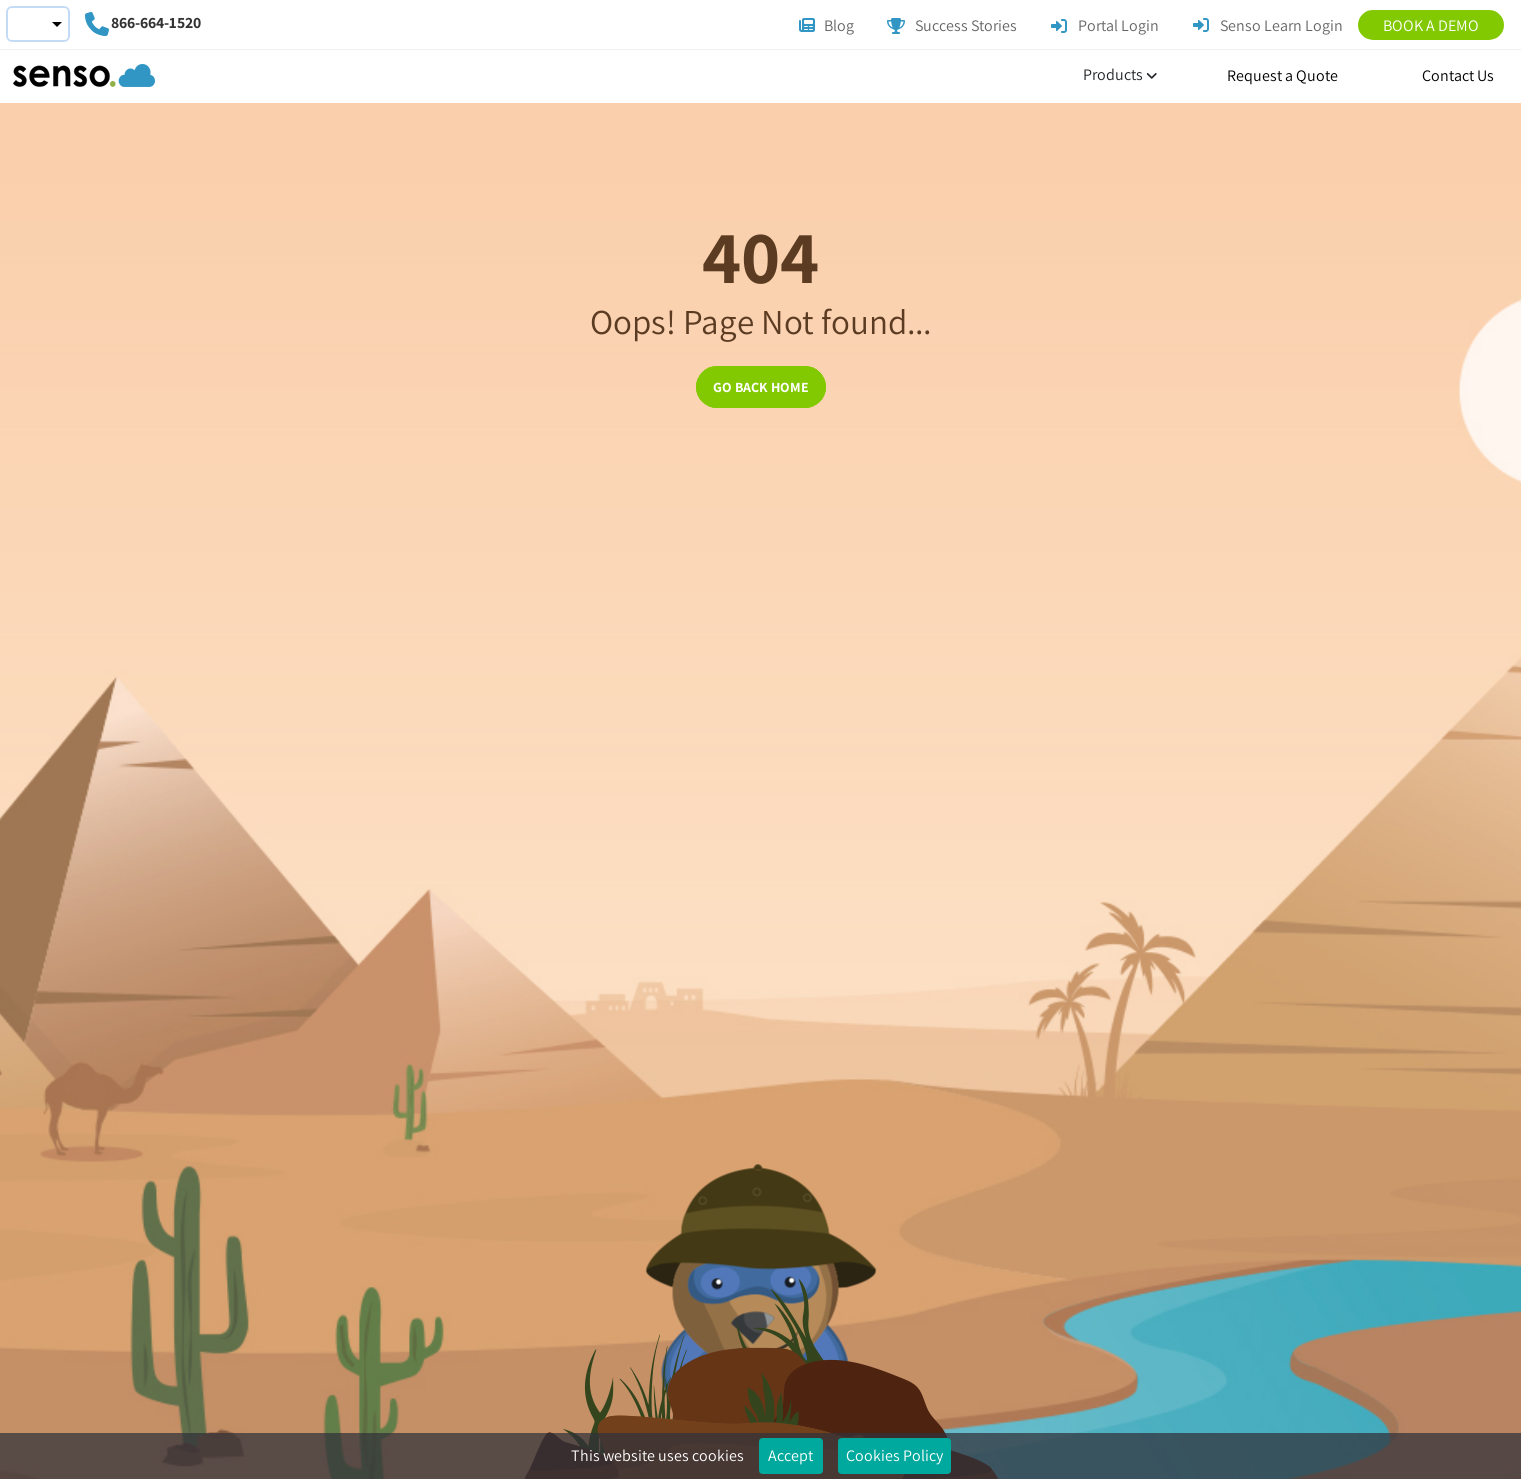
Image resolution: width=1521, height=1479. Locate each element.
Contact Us (1458, 75)
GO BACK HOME (761, 387)
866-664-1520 (156, 22)
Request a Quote (1282, 75)
